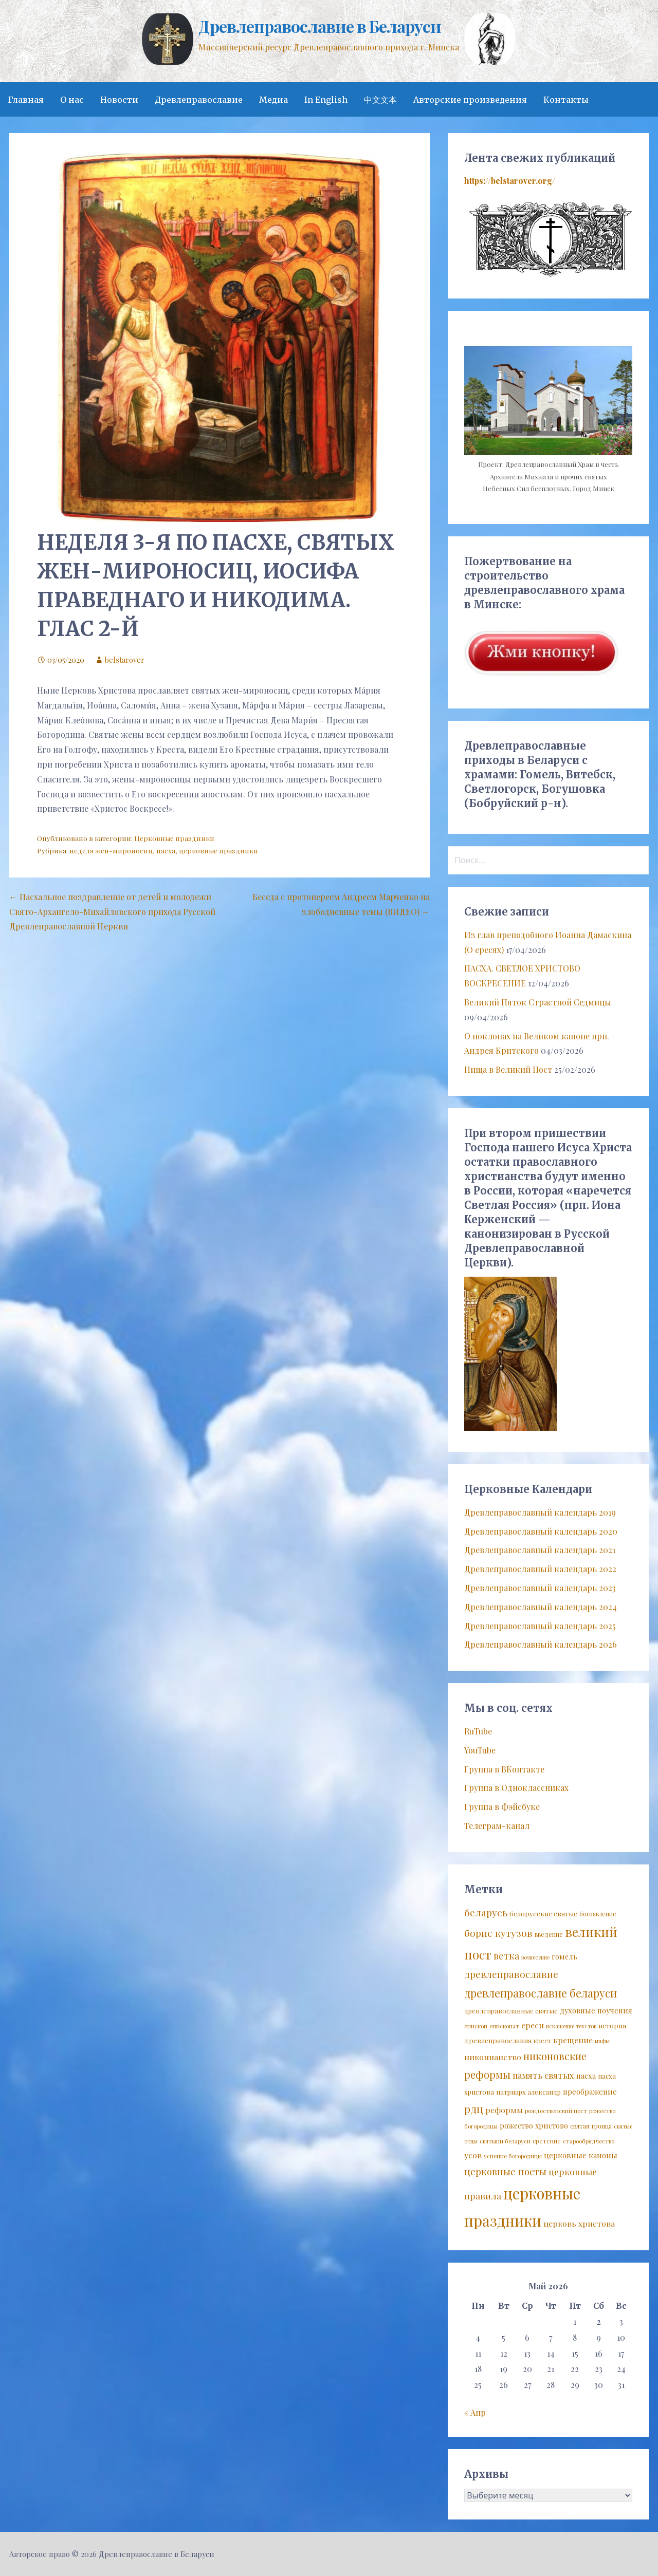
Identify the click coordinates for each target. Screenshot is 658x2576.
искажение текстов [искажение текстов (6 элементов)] (571, 2026)
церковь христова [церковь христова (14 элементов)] (579, 2223)
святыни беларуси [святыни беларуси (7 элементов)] (505, 2141)
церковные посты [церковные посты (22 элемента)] (505, 2171)
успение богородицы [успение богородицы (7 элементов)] (513, 2156)
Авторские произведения (470, 100)
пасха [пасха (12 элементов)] (586, 2075)
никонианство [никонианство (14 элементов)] (492, 2056)
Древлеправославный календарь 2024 (540, 1606)
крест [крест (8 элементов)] (542, 2041)
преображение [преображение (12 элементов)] (590, 2091)
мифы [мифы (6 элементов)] (602, 2041)
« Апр (475, 2412)
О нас (72, 100)
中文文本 (380, 100)
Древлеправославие (199, 100)
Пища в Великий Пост (508, 1069)
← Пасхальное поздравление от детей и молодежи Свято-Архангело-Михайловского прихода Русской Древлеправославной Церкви (112, 911)
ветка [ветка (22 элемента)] (506, 1955)
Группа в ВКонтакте (504, 1769)
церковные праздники (218, 850)
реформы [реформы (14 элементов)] (504, 2109)
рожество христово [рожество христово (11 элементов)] (534, 2126)
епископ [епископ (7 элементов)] (475, 2026)
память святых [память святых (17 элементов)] (543, 2075)
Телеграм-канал (496, 1825)
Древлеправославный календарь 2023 (540, 1587)
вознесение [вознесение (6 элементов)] (535, 1957)
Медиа (273, 100)
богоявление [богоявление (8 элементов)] (597, 1914)
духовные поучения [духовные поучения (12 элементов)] (596, 2010)
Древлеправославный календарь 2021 (539, 1549)
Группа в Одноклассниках (516, 1787)
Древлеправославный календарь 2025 (540, 1625)
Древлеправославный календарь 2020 (540, 1531)
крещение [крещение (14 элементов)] (573, 2039)
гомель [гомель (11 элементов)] (564, 1957)
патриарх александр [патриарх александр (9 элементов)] (528, 2091)
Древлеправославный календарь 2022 (540, 1568)
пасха (165, 850)
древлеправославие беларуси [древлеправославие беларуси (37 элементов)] (540, 1993)
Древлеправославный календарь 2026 (540, 1644)
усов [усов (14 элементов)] (473, 2155)
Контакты (566, 100)
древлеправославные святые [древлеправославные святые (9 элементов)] (511, 2010)
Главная (26, 100)
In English (326, 100)
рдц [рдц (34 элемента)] (473, 2108)
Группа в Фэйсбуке (502, 1806)
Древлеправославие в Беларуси (319, 26)
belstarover (124, 660)
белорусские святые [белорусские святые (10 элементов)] (543, 1913)
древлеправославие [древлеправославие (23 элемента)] (511, 1974)
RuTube (478, 1731)
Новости (119, 100)
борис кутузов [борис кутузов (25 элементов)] (498, 1932)
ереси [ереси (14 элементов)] (532, 2025)
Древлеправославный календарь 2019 (540, 1512)
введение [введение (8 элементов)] (549, 1934)
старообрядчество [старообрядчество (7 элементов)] (588, 2141)
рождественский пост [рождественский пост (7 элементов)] (556, 2111)
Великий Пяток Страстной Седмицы (537, 1002)
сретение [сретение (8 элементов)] (547, 2141)
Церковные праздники (174, 838)
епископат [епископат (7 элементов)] (504, 2026)
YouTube (480, 1750)
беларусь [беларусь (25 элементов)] (485, 1912)
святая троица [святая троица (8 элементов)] (591, 2126)
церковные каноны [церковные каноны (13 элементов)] (580, 2155)
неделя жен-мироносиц (111, 850)
